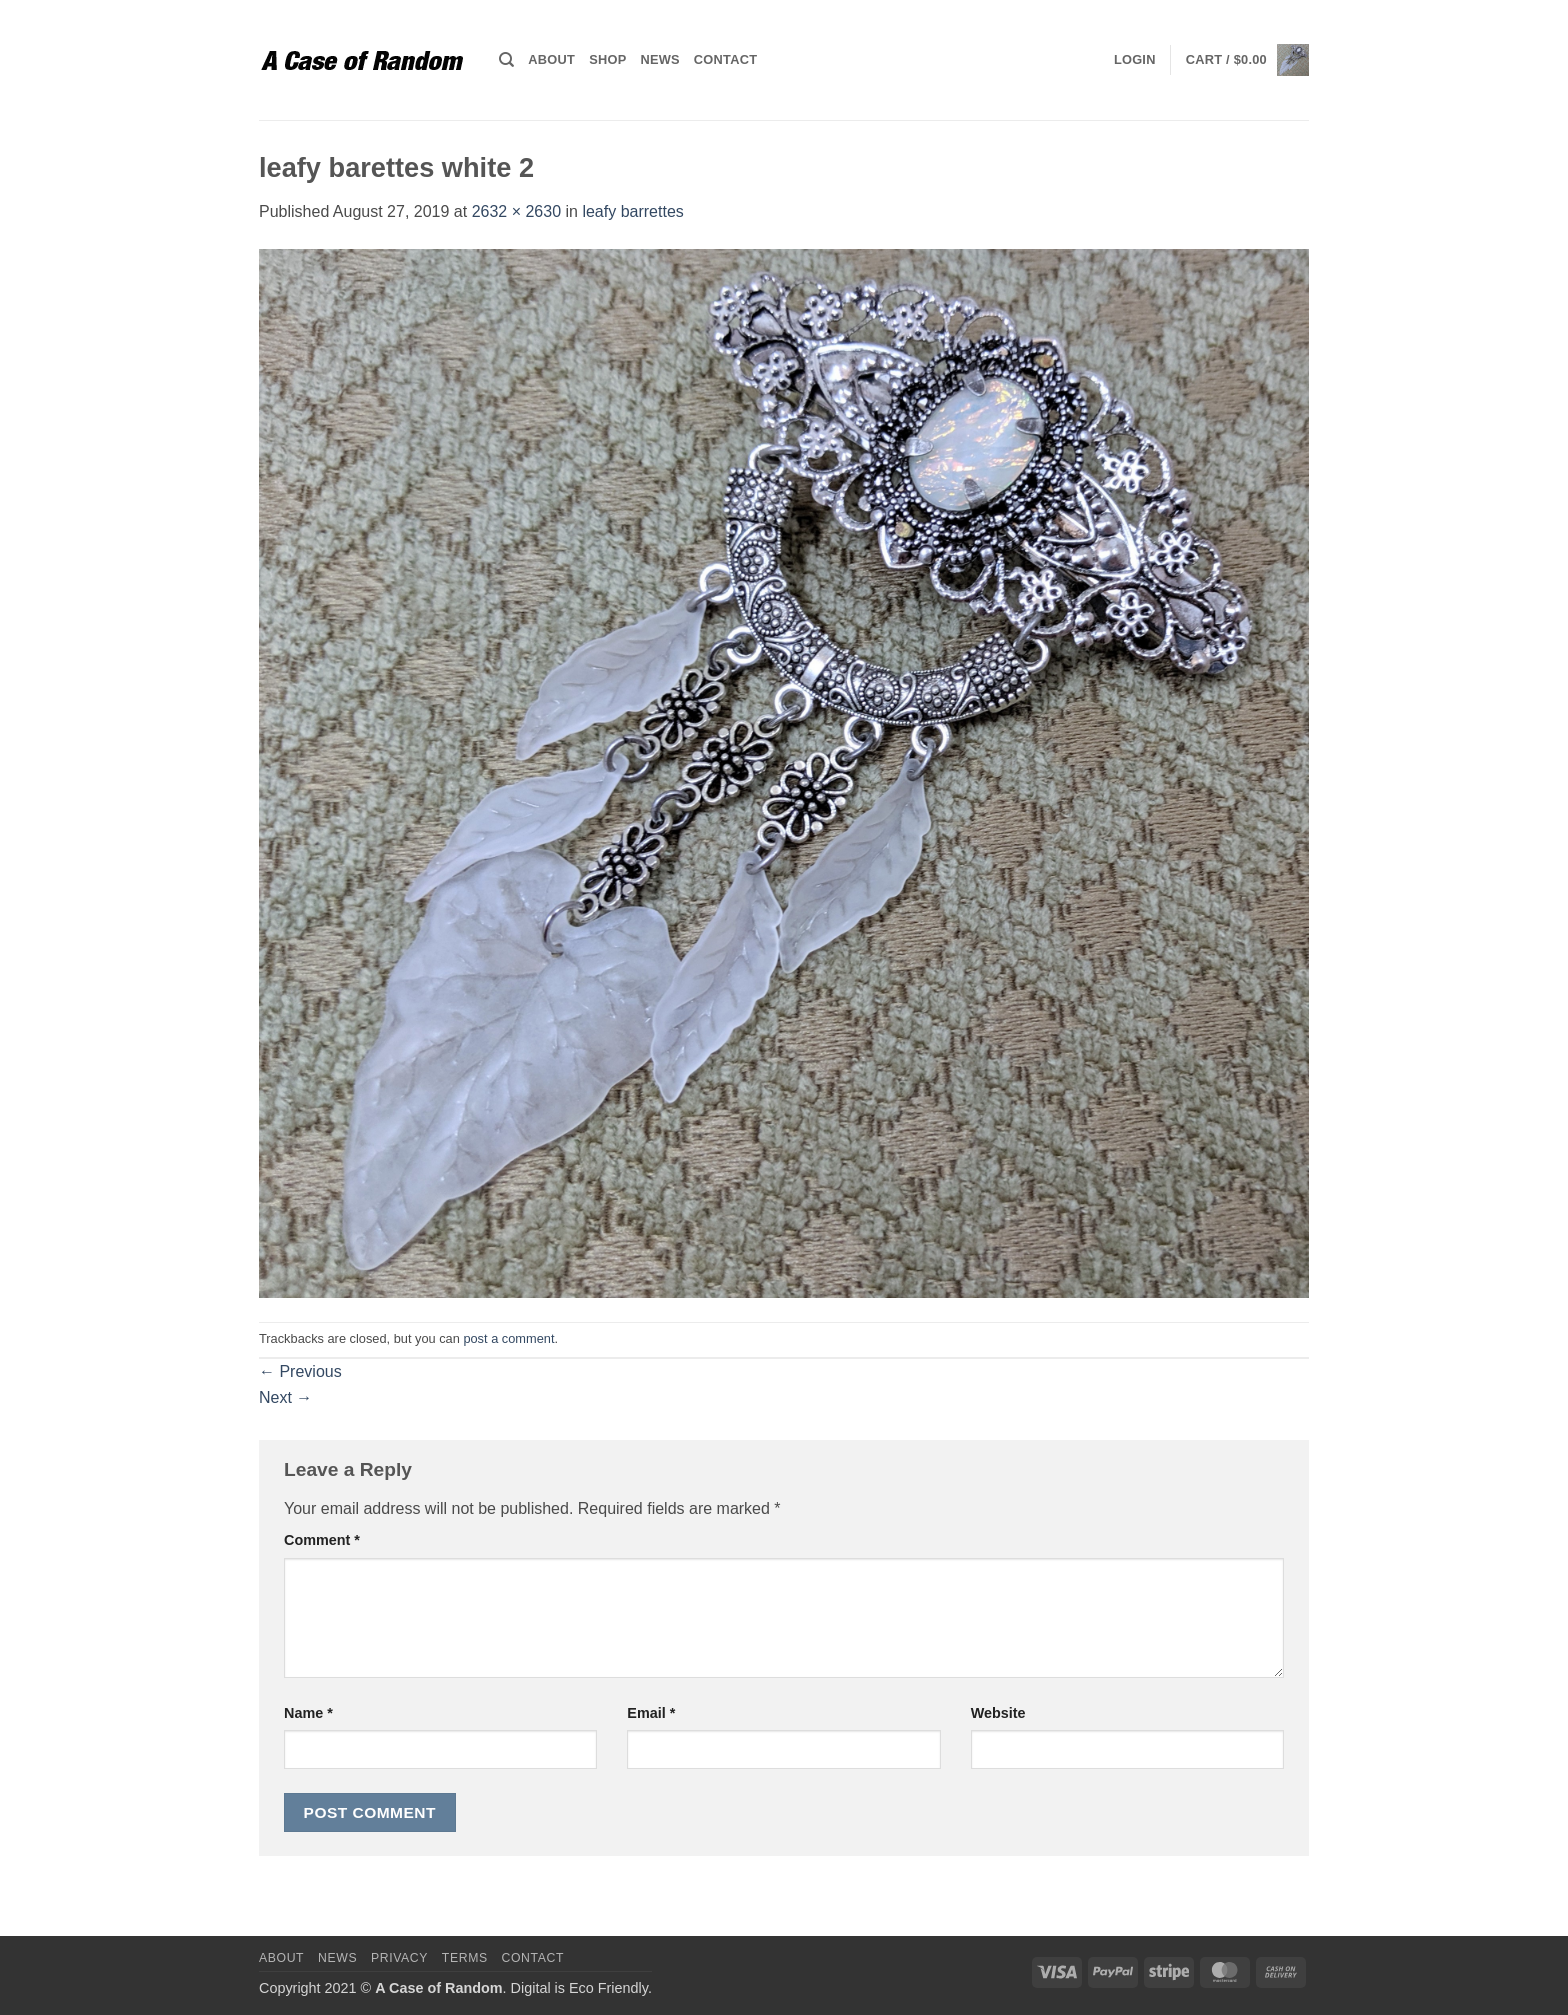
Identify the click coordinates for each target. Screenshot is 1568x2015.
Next (285, 1397)
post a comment (508, 1338)
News (659, 59)
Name (308, 1713)
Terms (465, 1958)
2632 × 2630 (516, 211)
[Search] (506, 60)
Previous (300, 1371)
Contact (725, 59)
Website (998, 1713)
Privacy (399, 1958)
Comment (322, 1540)
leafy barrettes (632, 211)
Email (651, 1713)
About (551, 59)
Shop (607, 59)
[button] (1135, 60)
